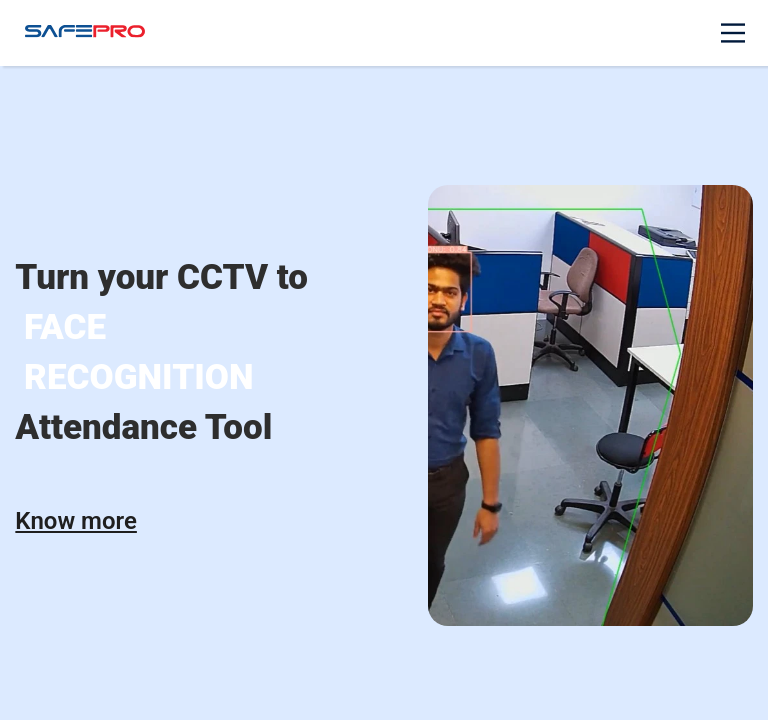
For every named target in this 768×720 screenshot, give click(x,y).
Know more (76, 521)
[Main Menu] (733, 33)
